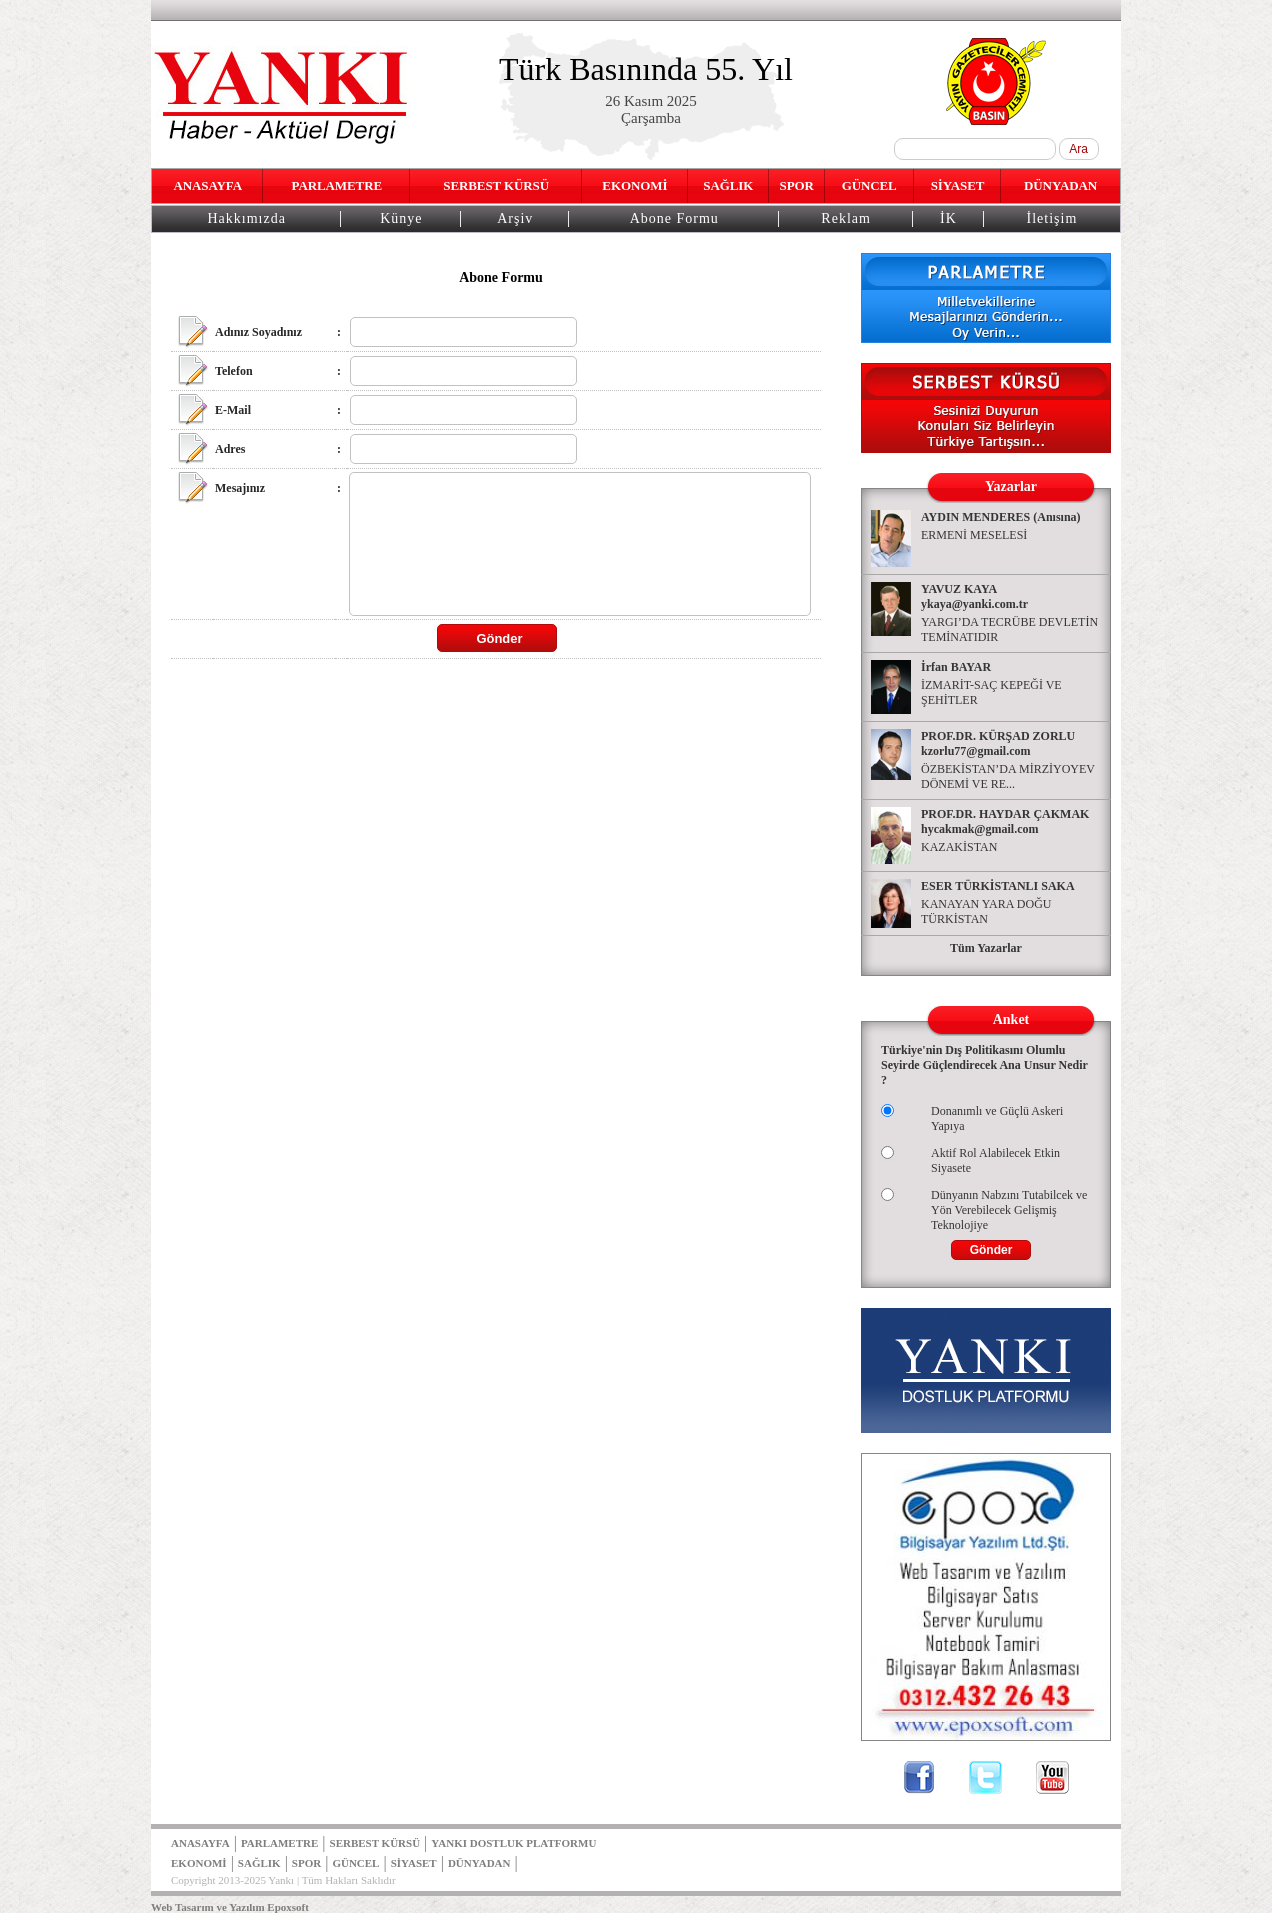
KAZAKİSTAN (959, 847)
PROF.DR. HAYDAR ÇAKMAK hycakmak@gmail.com (1005, 821)
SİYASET (958, 185)
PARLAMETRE (337, 185)
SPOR (797, 185)
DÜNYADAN (1060, 185)
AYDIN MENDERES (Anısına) (1001, 517)
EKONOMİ (634, 185)
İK (948, 218)
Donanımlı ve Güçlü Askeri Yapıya (997, 1118)
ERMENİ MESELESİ (974, 535)
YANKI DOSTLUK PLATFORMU (513, 1843)
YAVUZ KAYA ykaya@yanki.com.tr (974, 596)
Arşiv (515, 218)
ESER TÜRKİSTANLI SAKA (998, 886)
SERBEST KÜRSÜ (496, 185)
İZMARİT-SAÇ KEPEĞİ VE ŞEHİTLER (991, 692)
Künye (401, 218)
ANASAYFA (207, 185)
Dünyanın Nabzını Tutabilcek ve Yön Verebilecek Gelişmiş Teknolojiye (1009, 1210)
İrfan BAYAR (956, 667)
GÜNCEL (869, 185)
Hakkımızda (246, 218)
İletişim (1052, 218)
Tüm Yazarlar (986, 948)
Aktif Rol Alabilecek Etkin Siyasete (995, 1160)
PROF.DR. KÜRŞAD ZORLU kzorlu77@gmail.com (998, 743)
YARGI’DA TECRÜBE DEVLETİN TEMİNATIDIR (1009, 629)
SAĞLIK (728, 185)
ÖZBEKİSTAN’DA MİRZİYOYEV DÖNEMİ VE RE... (1008, 776)
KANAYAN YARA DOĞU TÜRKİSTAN (986, 911)
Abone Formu (674, 218)
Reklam (846, 218)
